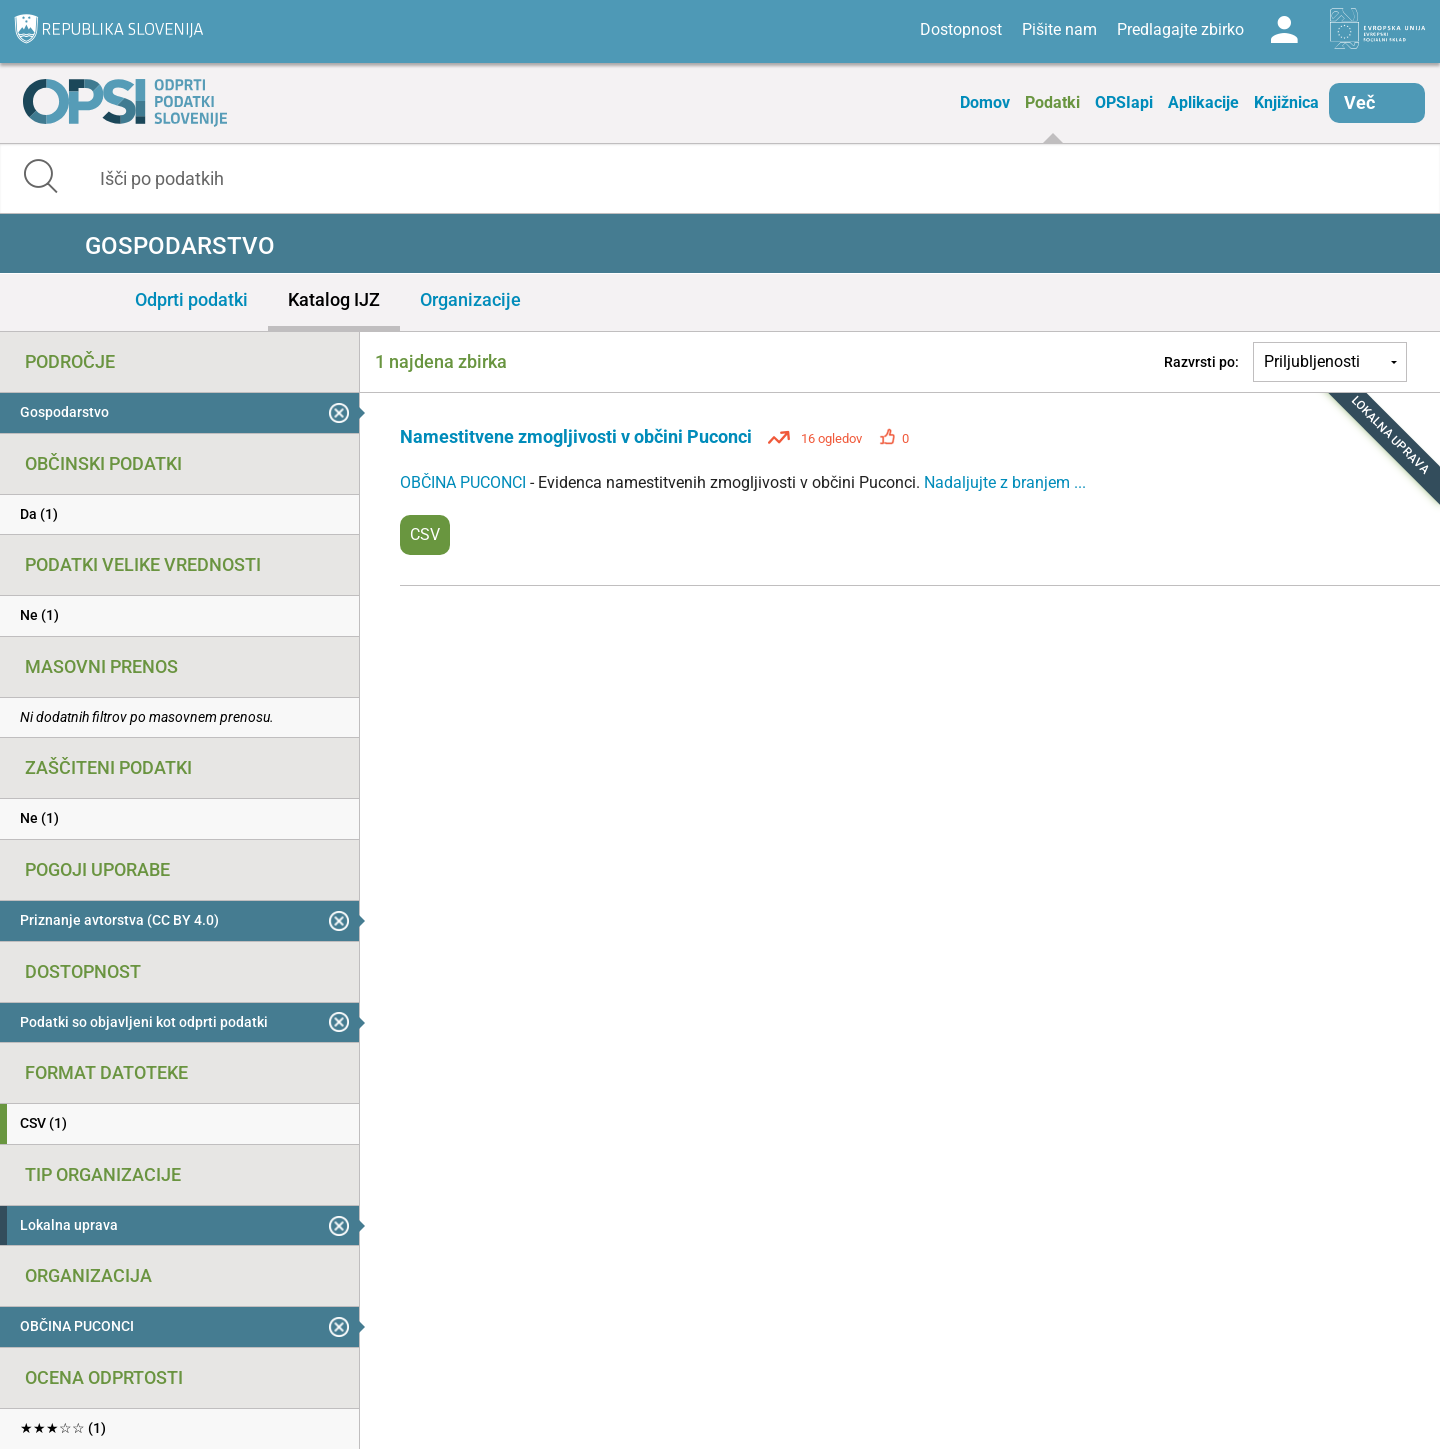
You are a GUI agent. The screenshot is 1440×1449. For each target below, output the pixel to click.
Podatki (1052, 102)
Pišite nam (1059, 29)
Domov (985, 102)
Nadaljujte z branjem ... (1005, 482)
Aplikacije (1203, 102)
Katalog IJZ (334, 299)
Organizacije (470, 299)
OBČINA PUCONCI (465, 482)
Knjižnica (1286, 102)
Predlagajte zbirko (1180, 29)
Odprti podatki (191, 299)
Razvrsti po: (1201, 362)
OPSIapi (1124, 102)
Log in (1284, 30)
